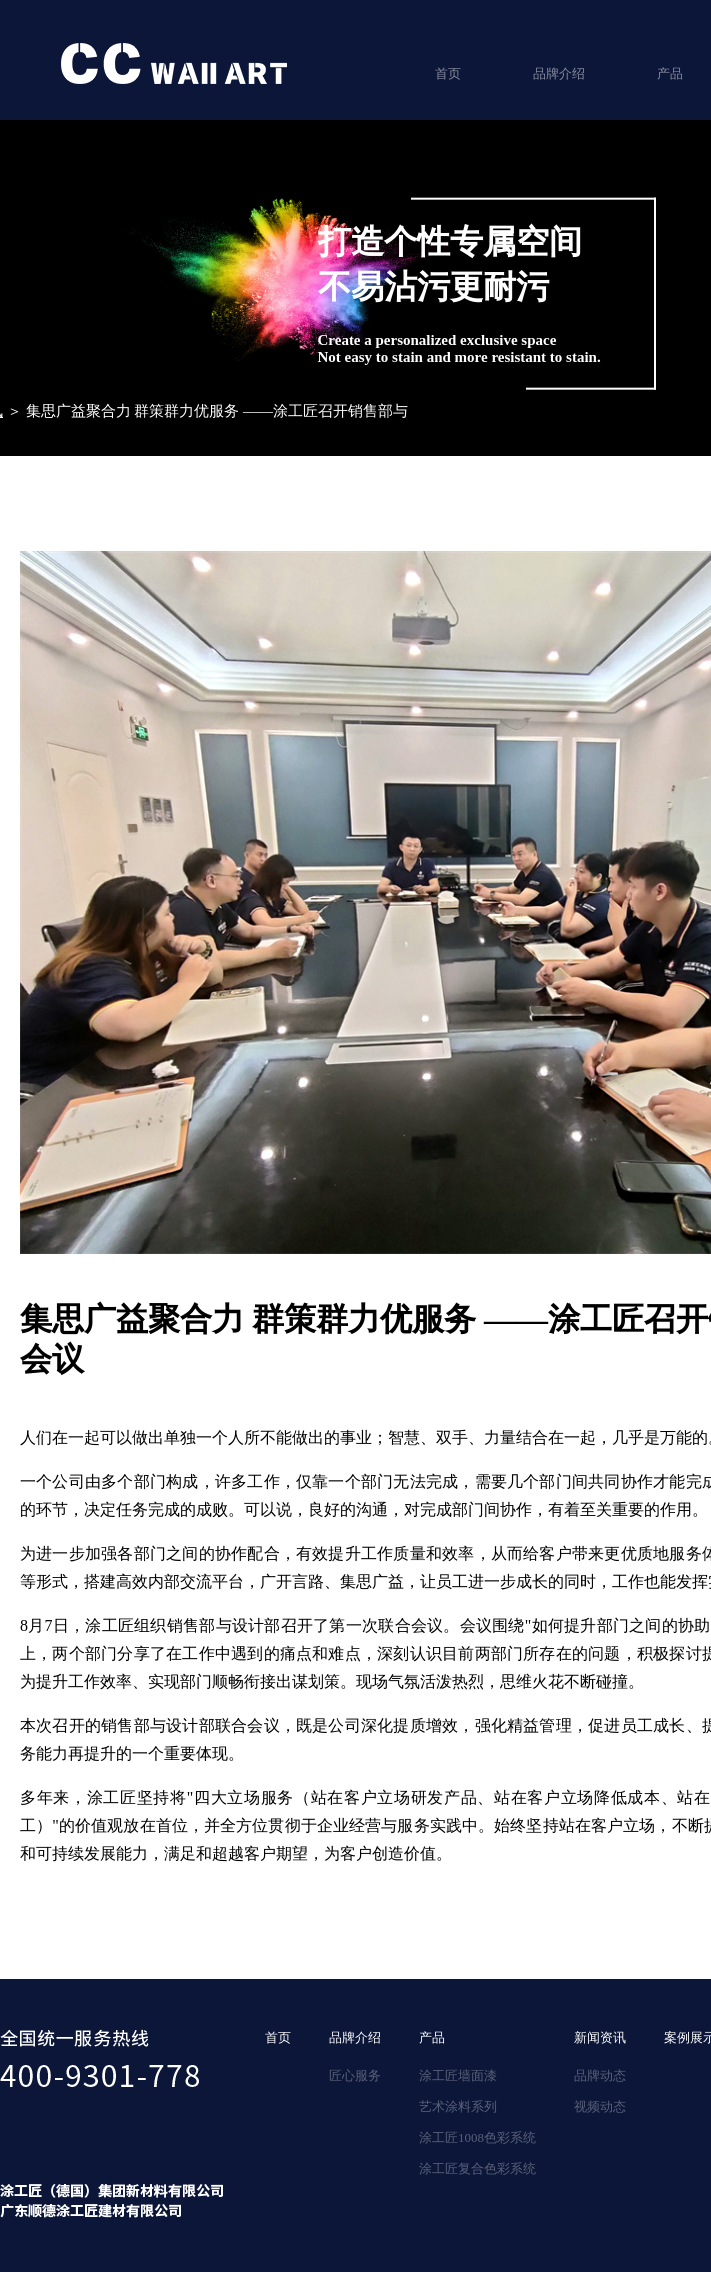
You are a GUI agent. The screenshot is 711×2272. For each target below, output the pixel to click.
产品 (432, 2037)
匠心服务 (355, 2075)
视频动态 (600, 2106)
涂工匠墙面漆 (458, 2075)
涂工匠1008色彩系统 (477, 2137)
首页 (448, 73)
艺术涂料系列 (458, 2106)
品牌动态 (600, 2075)
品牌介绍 (559, 73)
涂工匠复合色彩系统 (477, 2168)
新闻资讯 (600, 2037)
